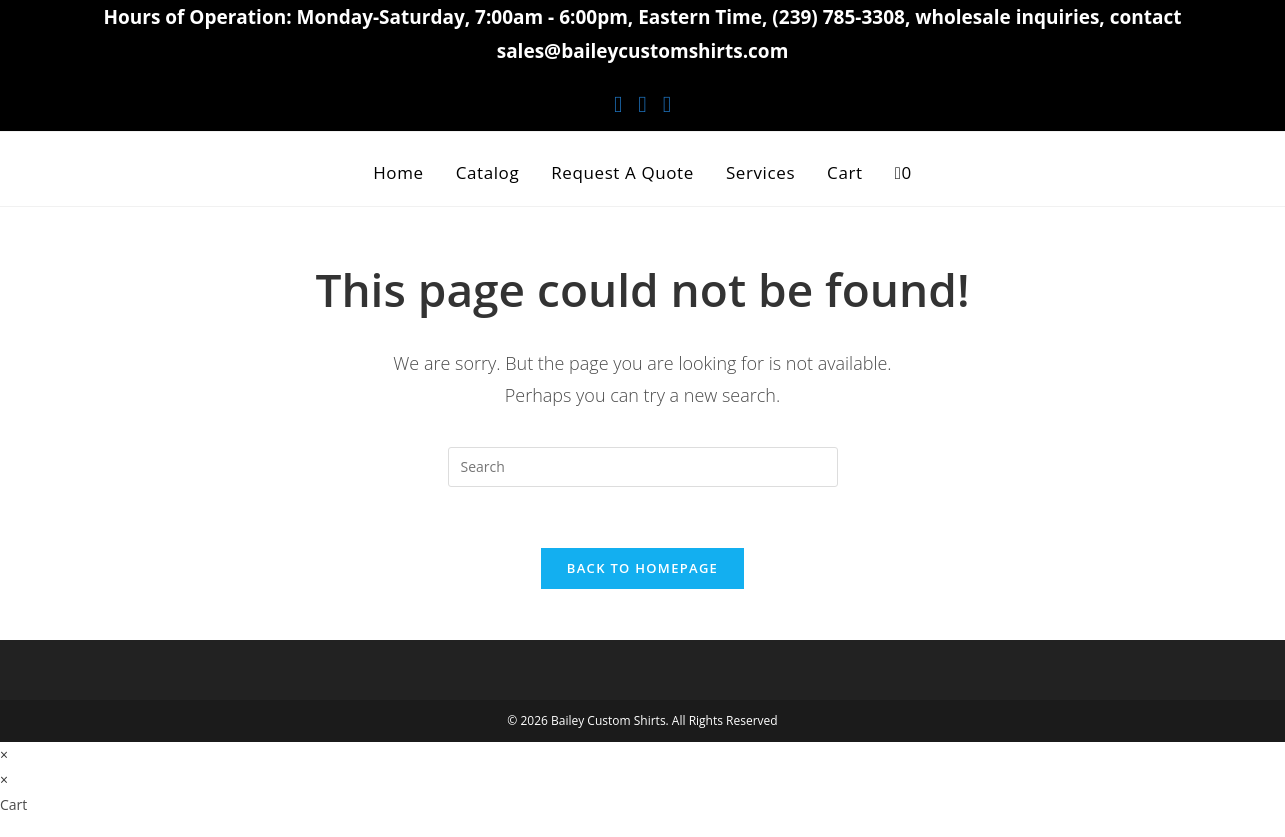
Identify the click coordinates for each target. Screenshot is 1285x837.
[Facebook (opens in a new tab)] (618, 103)
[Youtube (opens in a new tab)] (667, 103)
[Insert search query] (643, 467)
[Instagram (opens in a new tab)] (642, 103)
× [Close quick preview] (4, 754)
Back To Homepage (642, 568)
